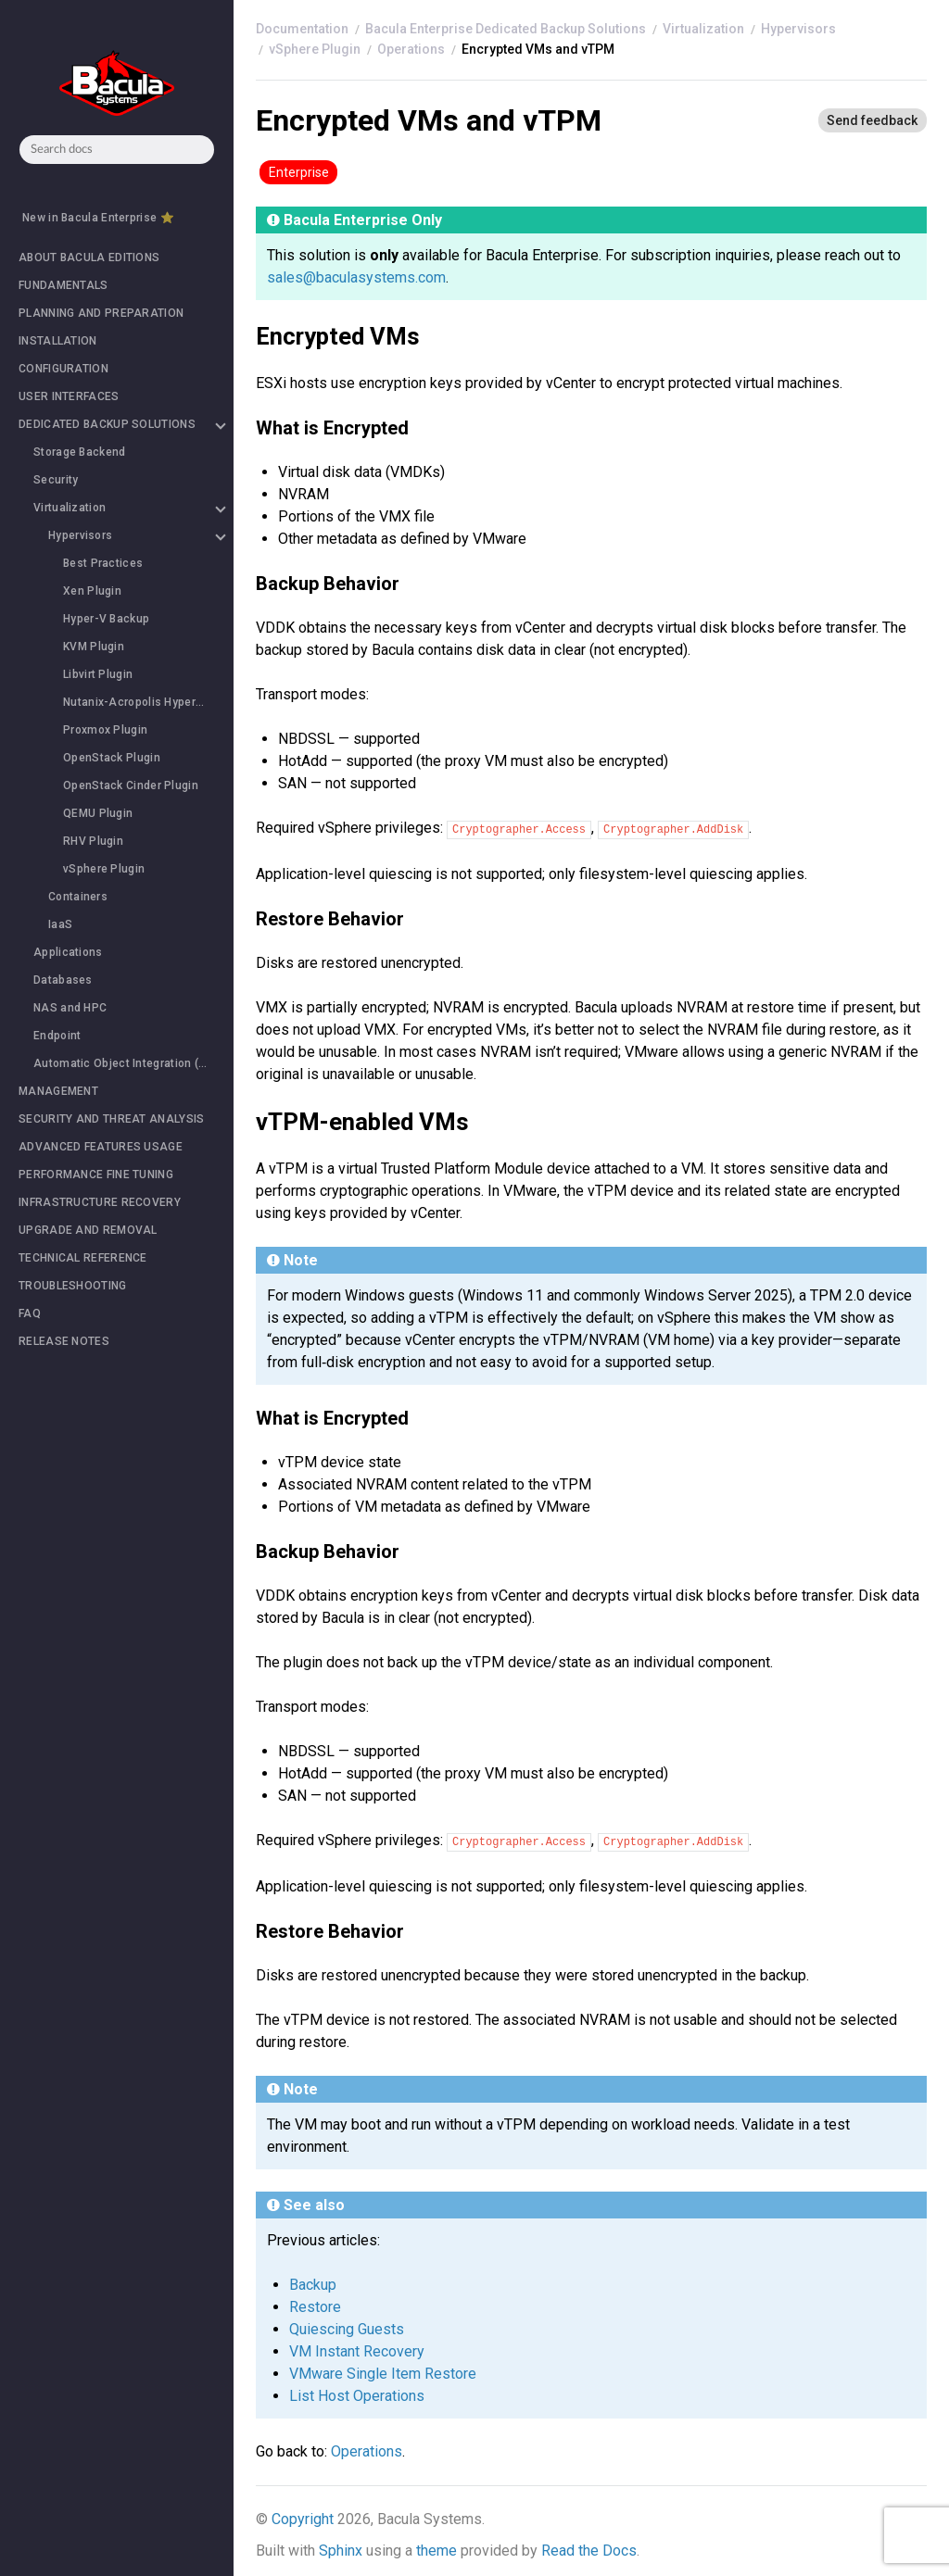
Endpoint (57, 1035)
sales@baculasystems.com (356, 277)
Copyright (303, 2519)
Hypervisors (136, 535)
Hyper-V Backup (106, 618)
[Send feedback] (872, 120)
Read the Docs (589, 2550)
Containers (78, 896)
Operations (411, 49)
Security (55, 479)
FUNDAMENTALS (63, 285)
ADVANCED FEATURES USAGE (101, 1146)
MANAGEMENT (58, 1091)
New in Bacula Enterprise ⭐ (98, 217)
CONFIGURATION (63, 368)
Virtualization (128, 507)
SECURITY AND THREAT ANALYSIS (111, 1118)
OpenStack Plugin (111, 757)
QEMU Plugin (98, 813)
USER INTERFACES (69, 396)
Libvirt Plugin (98, 674)
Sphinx (340, 2550)
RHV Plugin (93, 841)
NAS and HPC (70, 1007)
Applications (68, 952)
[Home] (302, 28)
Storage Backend (79, 452)
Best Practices (103, 563)
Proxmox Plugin (105, 729)
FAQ (30, 1313)
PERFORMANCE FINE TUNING (96, 1174)
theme (436, 2550)
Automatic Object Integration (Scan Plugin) (133, 1063)
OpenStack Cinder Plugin (130, 785)
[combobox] (116, 149)
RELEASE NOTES (64, 1341)
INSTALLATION (58, 340)
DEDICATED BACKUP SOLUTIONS (121, 424)
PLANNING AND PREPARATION (101, 313)
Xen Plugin (92, 590)
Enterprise (299, 172)
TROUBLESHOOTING (73, 1285)
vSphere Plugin (104, 868)
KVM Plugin (93, 646)
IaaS (60, 924)
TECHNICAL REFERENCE (83, 1257)
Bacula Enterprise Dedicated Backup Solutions (505, 28)
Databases (63, 980)
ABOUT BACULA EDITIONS (89, 257)
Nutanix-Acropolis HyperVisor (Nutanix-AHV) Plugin (148, 702)
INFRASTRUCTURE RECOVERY (100, 1202)
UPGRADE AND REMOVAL (88, 1230)
